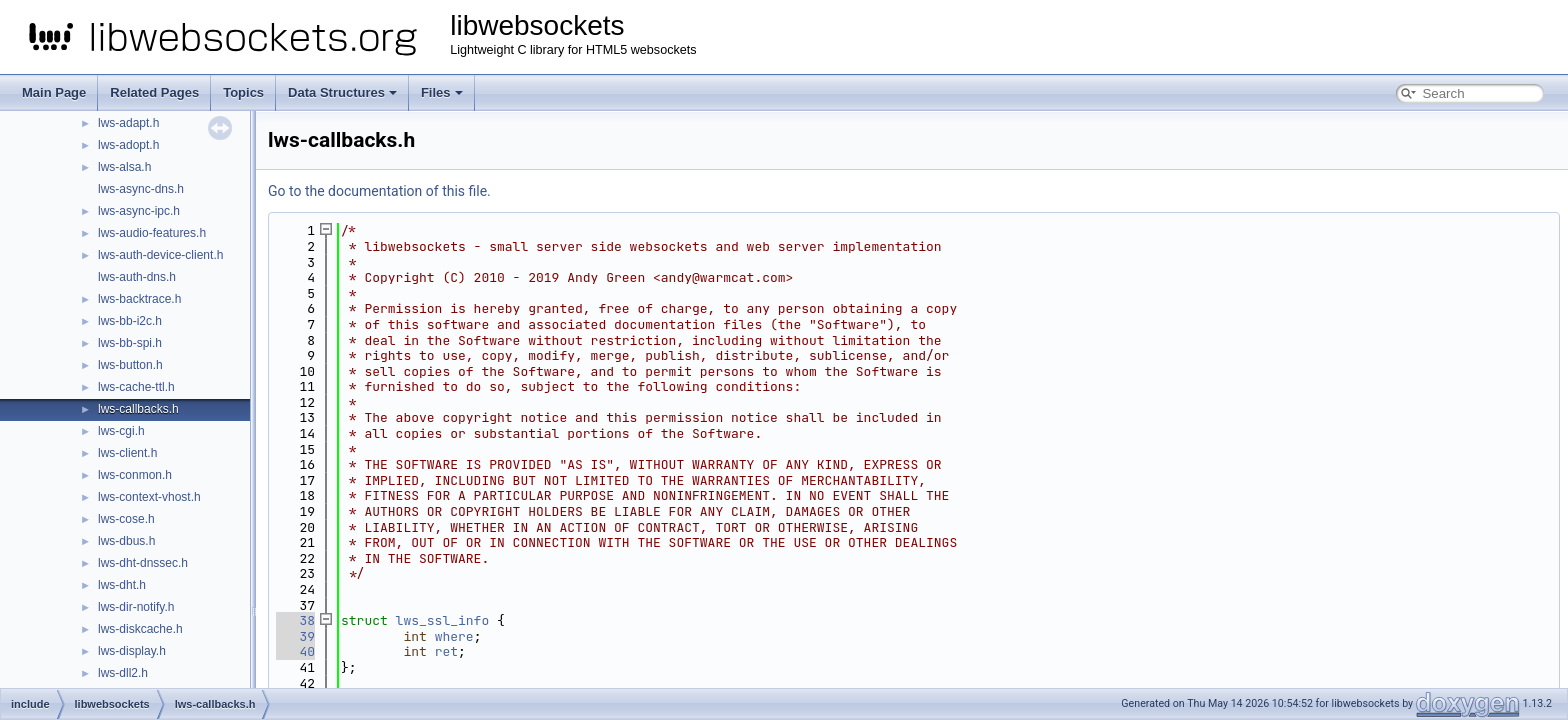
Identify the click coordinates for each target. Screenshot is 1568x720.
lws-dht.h (122, 585)
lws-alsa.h (124, 167)
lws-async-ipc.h (139, 211)
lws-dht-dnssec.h (143, 563)
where (454, 636)
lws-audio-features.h (152, 233)
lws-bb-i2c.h (130, 321)
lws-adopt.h (128, 145)
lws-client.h (127, 453)
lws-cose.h (126, 519)
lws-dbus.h (126, 541)
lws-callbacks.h (138, 409)
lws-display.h (132, 651)
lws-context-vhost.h (149, 497)
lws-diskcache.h (140, 629)
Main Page (54, 92)
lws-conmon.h (135, 475)
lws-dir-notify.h (136, 607)
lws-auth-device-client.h (160, 255)
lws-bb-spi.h (130, 343)
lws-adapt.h (128, 123)
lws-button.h (130, 365)
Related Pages (154, 92)
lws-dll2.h (123, 673)
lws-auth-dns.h (137, 277)
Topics (243, 92)
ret (446, 651)
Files (442, 92)
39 (295, 636)
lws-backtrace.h (139, 299)
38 (295, 620)
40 (295, 651)
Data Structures (342, 92)
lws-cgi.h (121, 431)
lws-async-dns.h (141, 189)
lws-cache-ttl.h (136, 387)
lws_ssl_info (443, 620)
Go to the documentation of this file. (379, 191)
